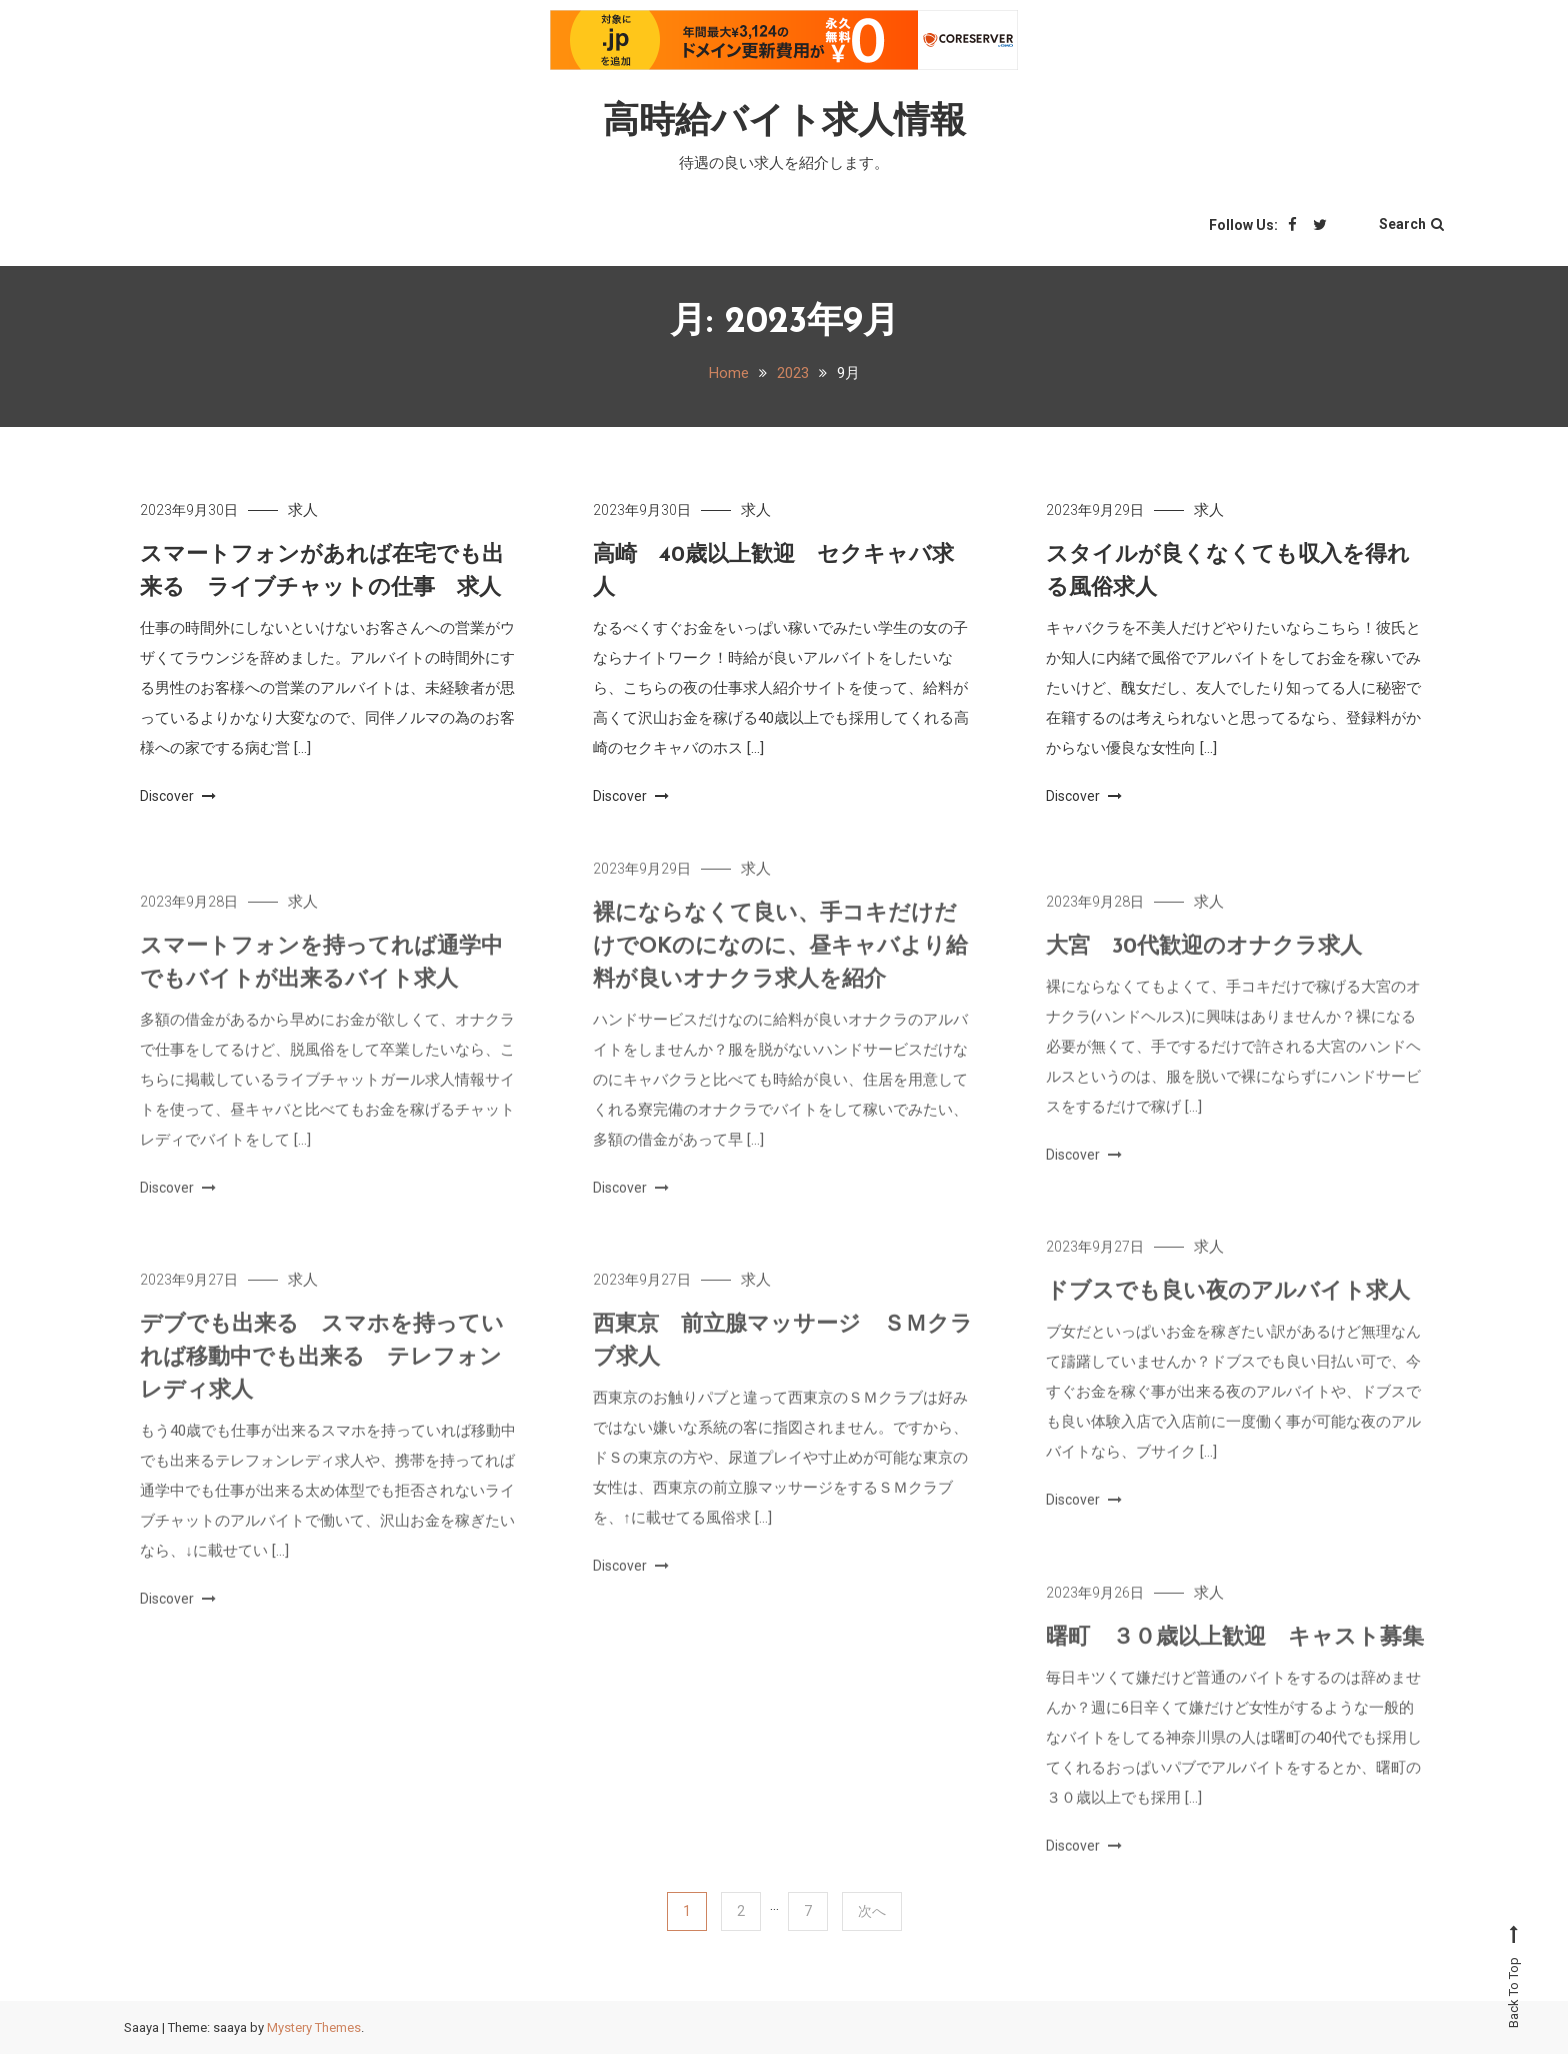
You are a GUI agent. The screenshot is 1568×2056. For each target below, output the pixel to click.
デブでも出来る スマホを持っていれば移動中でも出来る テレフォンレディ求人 (322, 1383)
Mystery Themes (314, 2029)
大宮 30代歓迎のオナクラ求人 (1204, 972)
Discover (178, 798)
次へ (872, 1913)
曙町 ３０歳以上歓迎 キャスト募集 (1235, 1663)
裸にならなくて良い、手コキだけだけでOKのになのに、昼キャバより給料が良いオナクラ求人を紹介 (780, 972)
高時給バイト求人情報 (784, 122)
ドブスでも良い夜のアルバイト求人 (1228, 1317)
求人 (303, 512)
